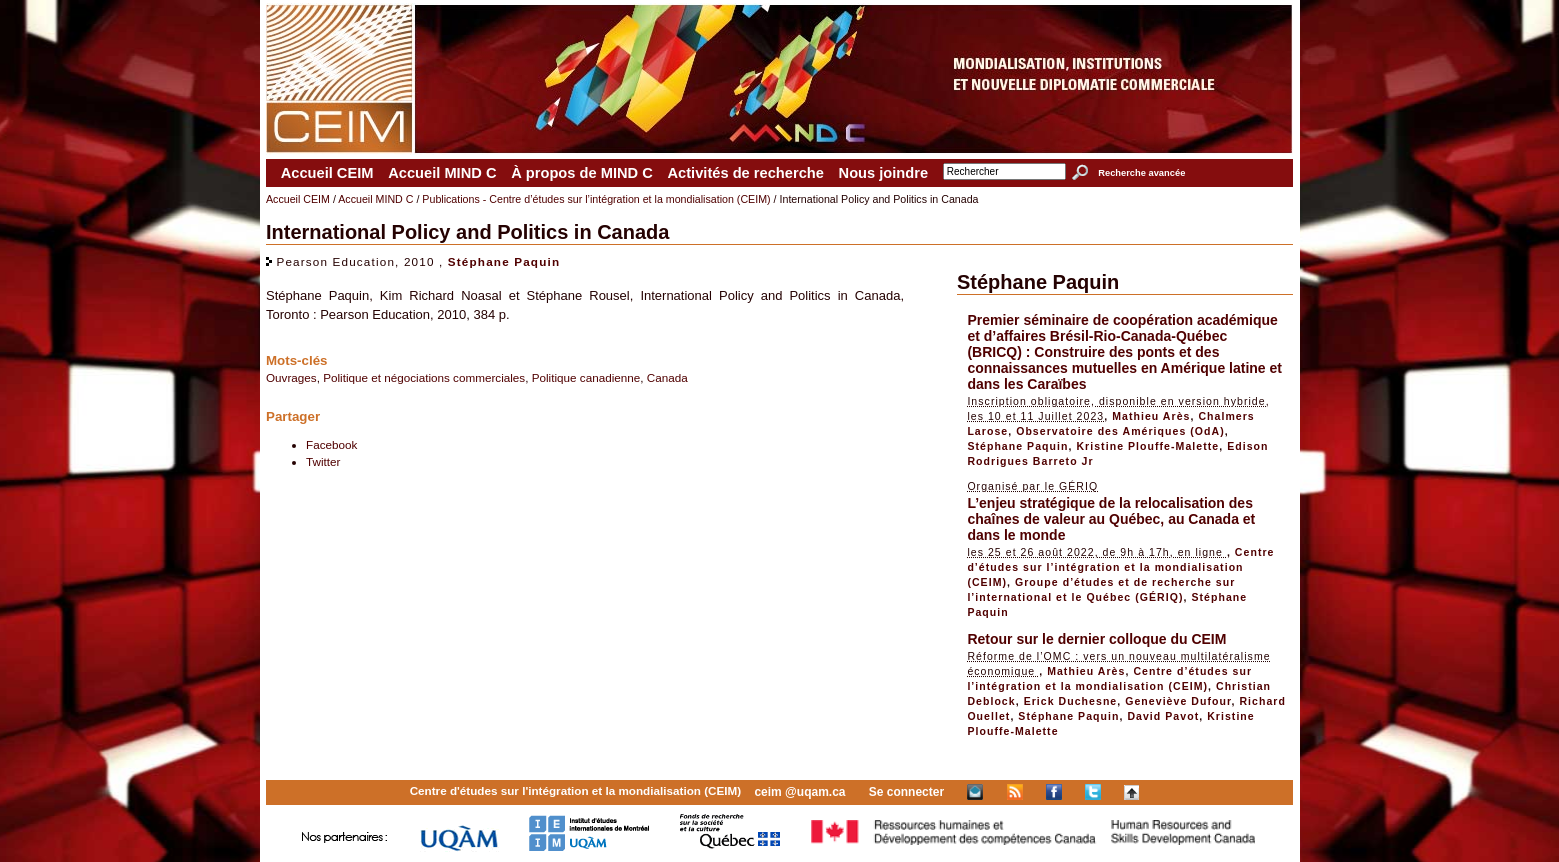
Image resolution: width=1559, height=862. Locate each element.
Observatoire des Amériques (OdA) (1120, 431)
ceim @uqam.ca (799, 792)
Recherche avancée (1141, 173)
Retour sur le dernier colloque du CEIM (1096, 639)
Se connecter (906, 792)
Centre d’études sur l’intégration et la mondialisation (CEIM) (1120, 567)
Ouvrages (291, 377)
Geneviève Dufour (1178, 701)
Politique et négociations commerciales (424, 377)
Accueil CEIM (327, 173)
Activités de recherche (745, 173)
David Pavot (1163, 716)
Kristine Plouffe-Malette (1147, 446)
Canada (667, 377)
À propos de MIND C (582, 173)
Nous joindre (884, 173)
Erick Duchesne (1071, 701)
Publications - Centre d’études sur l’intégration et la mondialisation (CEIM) (596, 199)
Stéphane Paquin (504, 261)
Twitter (323, 461)
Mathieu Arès (1151, 416)
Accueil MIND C (442, 173)
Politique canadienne (586, 377)
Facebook (331, 444)
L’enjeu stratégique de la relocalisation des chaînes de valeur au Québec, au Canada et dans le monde (1111, 519)
